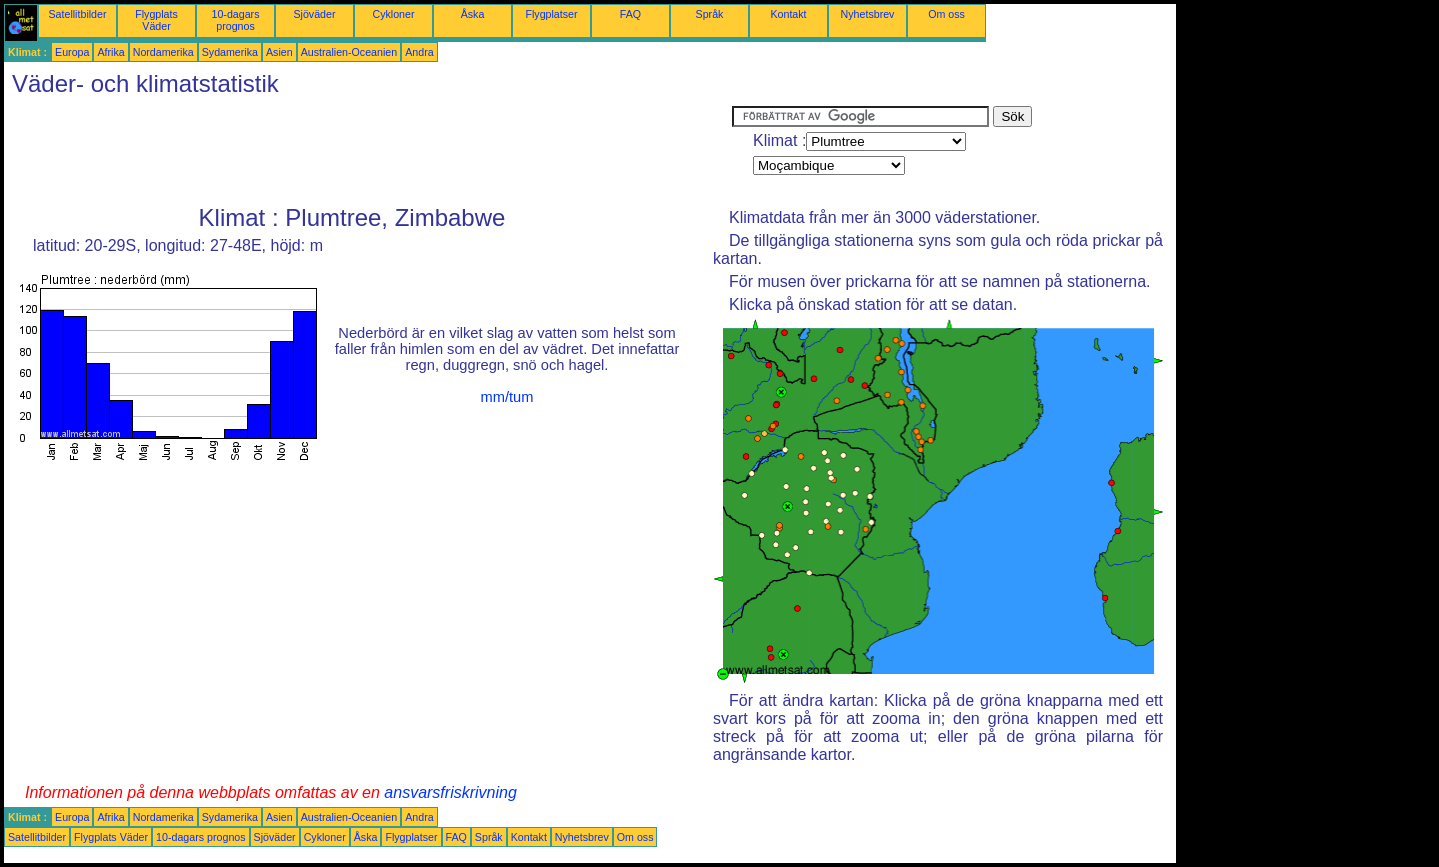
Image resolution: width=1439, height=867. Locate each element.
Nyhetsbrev (868, 14)
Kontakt (788, 14)
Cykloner (393, 14)
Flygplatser (551, 14)
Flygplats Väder (156, 20)
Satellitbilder (77, 14)
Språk (710, 14)
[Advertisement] (368, 151)
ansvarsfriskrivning (450, 792)
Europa (72, 52)
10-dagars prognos (236, 20)
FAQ (630, 14)
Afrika (110, 52)
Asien (279, 52)
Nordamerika (163, 52)
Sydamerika (230, 52)
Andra (419, 52)
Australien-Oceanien (349, 52)
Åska (473, 14)
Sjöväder (314, 14)
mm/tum (507, 397)
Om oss (946, 14)
